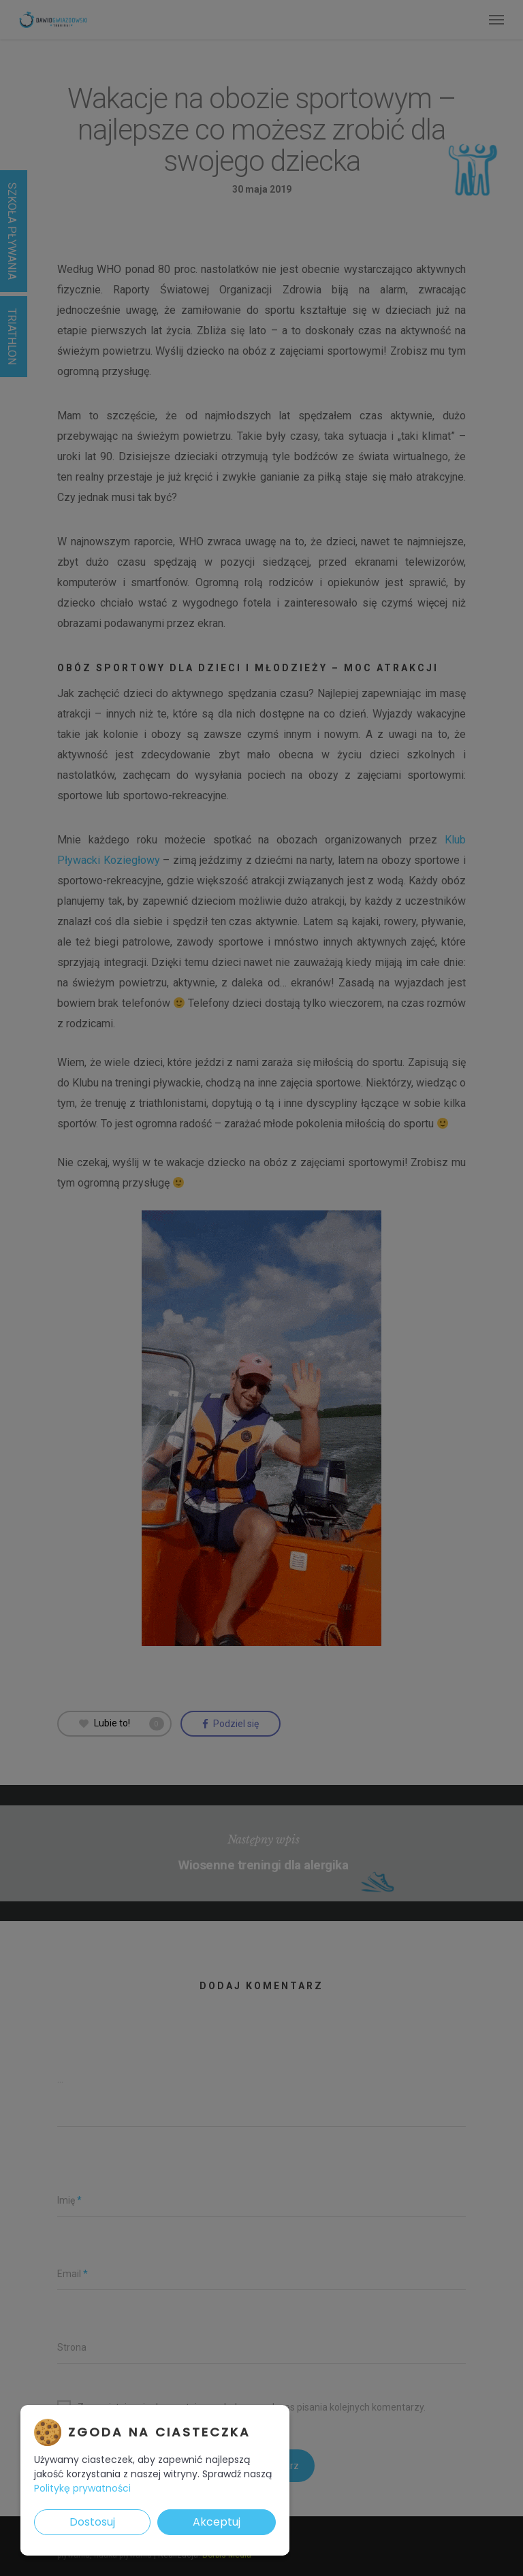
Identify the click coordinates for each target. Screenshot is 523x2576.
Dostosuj (92, 2522)
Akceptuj (216, 2522)
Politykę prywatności (82, 2488)
